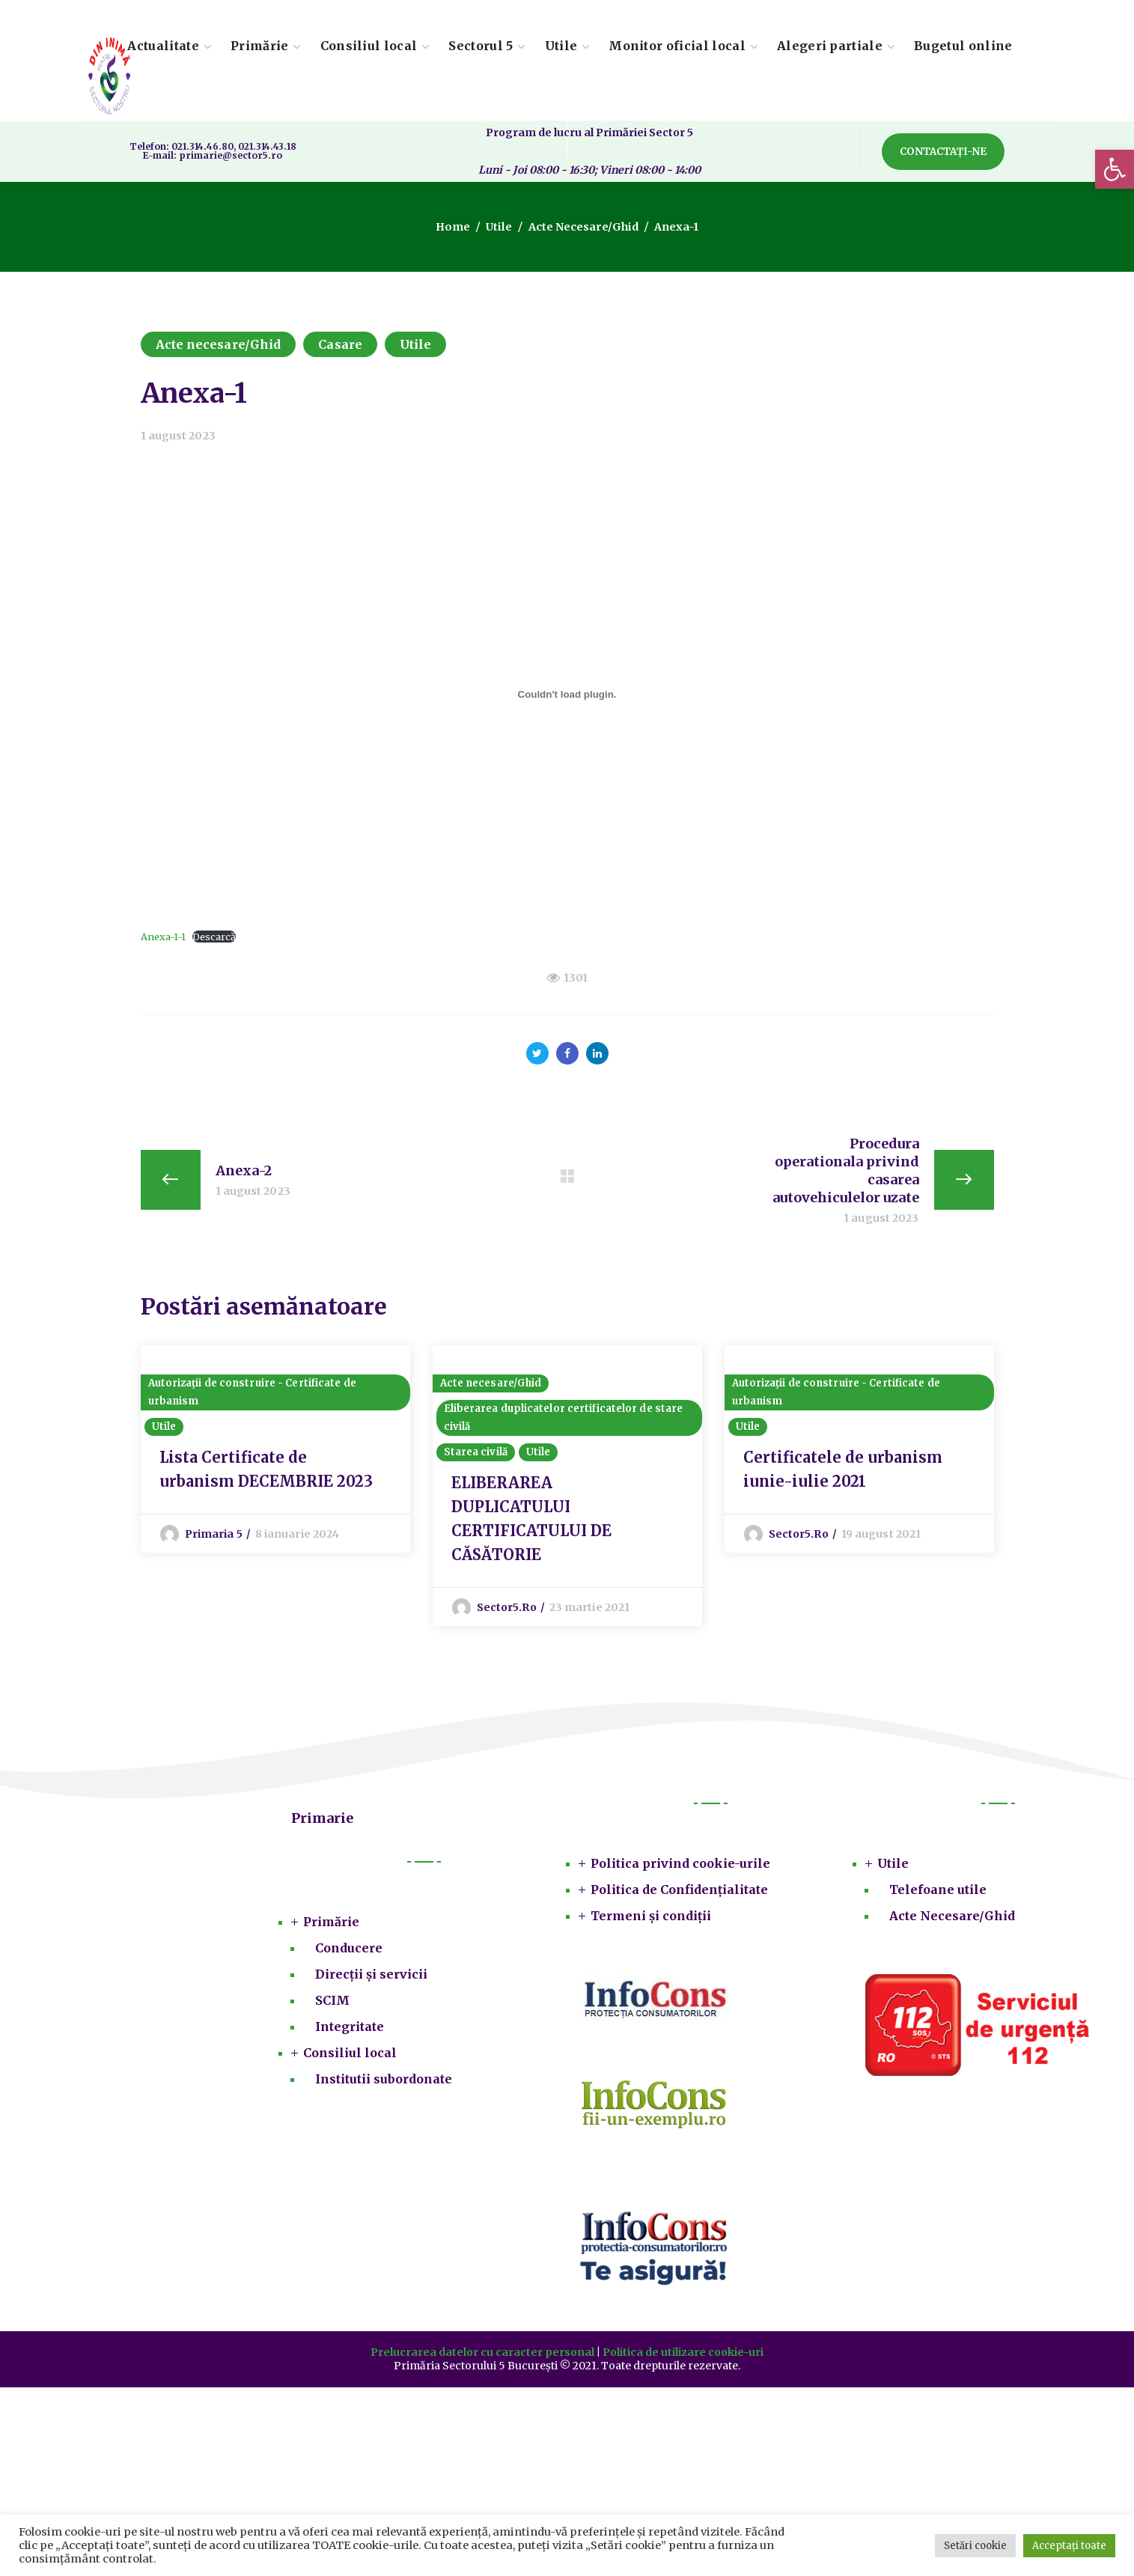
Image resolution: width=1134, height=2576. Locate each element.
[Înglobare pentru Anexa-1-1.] (567, 694)
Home (454, 227)
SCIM (332, 2003)
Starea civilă (475, 1455)
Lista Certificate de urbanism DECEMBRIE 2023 (266, 1472)
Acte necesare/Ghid (582, 227)
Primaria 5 (214, 1537)
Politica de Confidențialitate (679, 1892)
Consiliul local (350, 2055)
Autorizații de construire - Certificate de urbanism (252, 1395)
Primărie (331, 1924)
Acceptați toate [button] (1069, 2545)
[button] (1114, 169)
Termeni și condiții (651, 1918)
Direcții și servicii (371, 1977)
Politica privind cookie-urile (680, 1866)
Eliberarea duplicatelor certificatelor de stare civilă (563, 1420)
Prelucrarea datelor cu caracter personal (482, 2355)
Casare (340, 344)
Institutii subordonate (383, 2081)
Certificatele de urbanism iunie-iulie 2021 (842, 1472)
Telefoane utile (938, 1892)
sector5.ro (507, 1610)
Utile (499, 227)
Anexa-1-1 (163, 937)
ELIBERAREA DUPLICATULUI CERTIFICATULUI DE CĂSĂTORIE (531, 1521)
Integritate (349, 2029)
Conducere (348, 1950)
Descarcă (214, 937)
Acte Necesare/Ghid (952, 1918)
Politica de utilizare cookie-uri (683, 2355)
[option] (275, 1450)
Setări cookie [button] (975, 2545)
